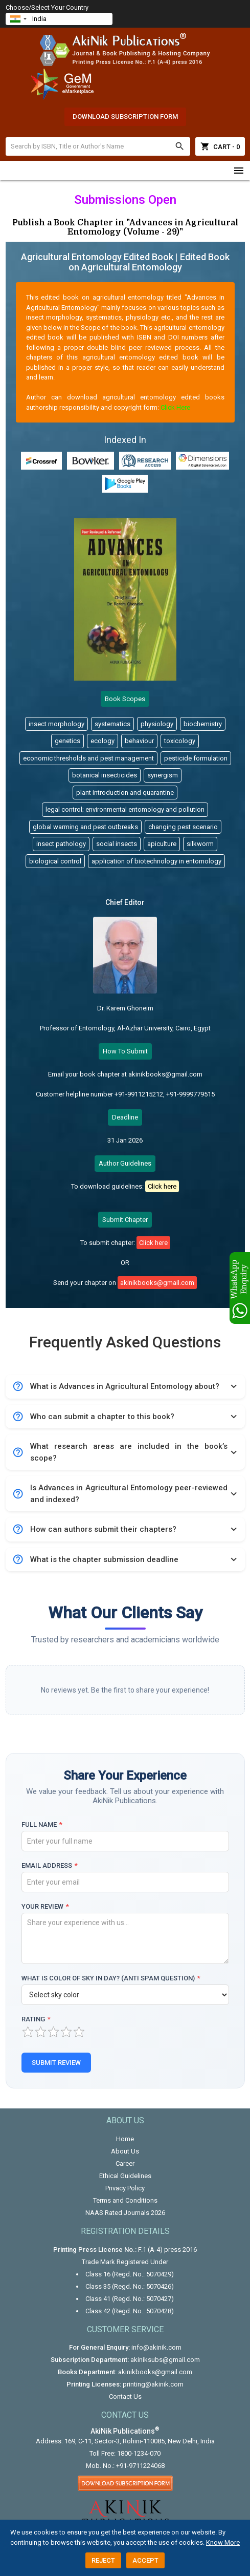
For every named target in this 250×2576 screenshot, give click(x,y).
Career (125, 2163)
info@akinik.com (156, 2347)
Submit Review (56, 2062)
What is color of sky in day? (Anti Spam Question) (110, 1978)
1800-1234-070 (139, 2453)
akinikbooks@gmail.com (155, 2372)
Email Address (49, 1865)
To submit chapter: (125, 1242)
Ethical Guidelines (125, 2176)
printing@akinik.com (153, 2384)
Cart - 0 (220, 146)
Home (125, 2139)
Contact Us (125, 2396)
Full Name (41, 1824)
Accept (145, 2560)
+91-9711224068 (140, 2465)
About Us (125, 2151)
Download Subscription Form (125, 116)
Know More (223, 2542)
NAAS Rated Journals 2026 (125, 2212)
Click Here (175, 407)
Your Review (45, 1906)
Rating (36, 2019)
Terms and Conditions (125, 2200)
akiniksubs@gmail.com (165, 2359)
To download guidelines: (125, 1186)
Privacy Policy (125, 2188)
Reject (103, 2560)
